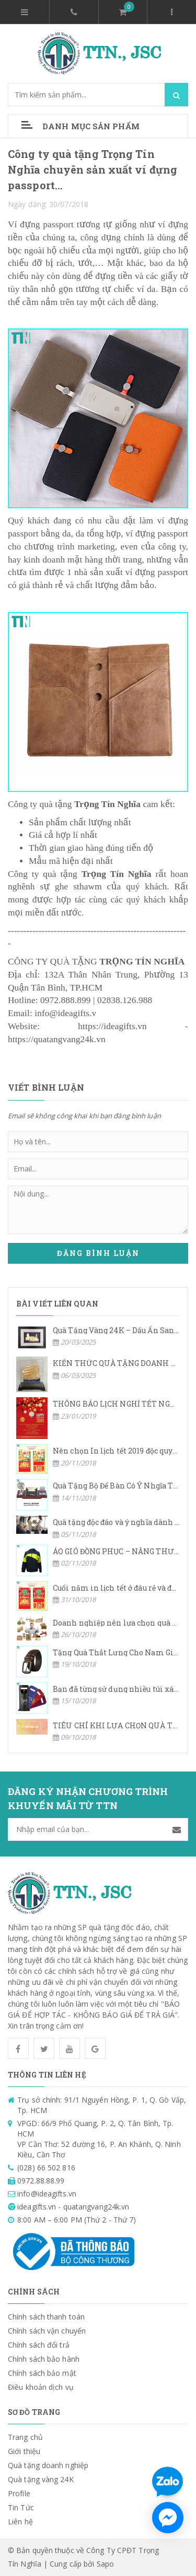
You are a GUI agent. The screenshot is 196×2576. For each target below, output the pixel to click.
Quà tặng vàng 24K (41, 2479)
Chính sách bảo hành (43, 2359)
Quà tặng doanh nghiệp (48, 2465)
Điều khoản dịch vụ (41, 2387)
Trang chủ (25, 2437)
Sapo (105, 2564)
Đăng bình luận (98, 1253)
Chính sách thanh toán (46, 2317)
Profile (19, 2493)
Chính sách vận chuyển (47, 2331)
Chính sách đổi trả (39, 2345)
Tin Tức (21, 2507)
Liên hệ (20, 2521)
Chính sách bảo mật (42, 2373)
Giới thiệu (24, 2451)
